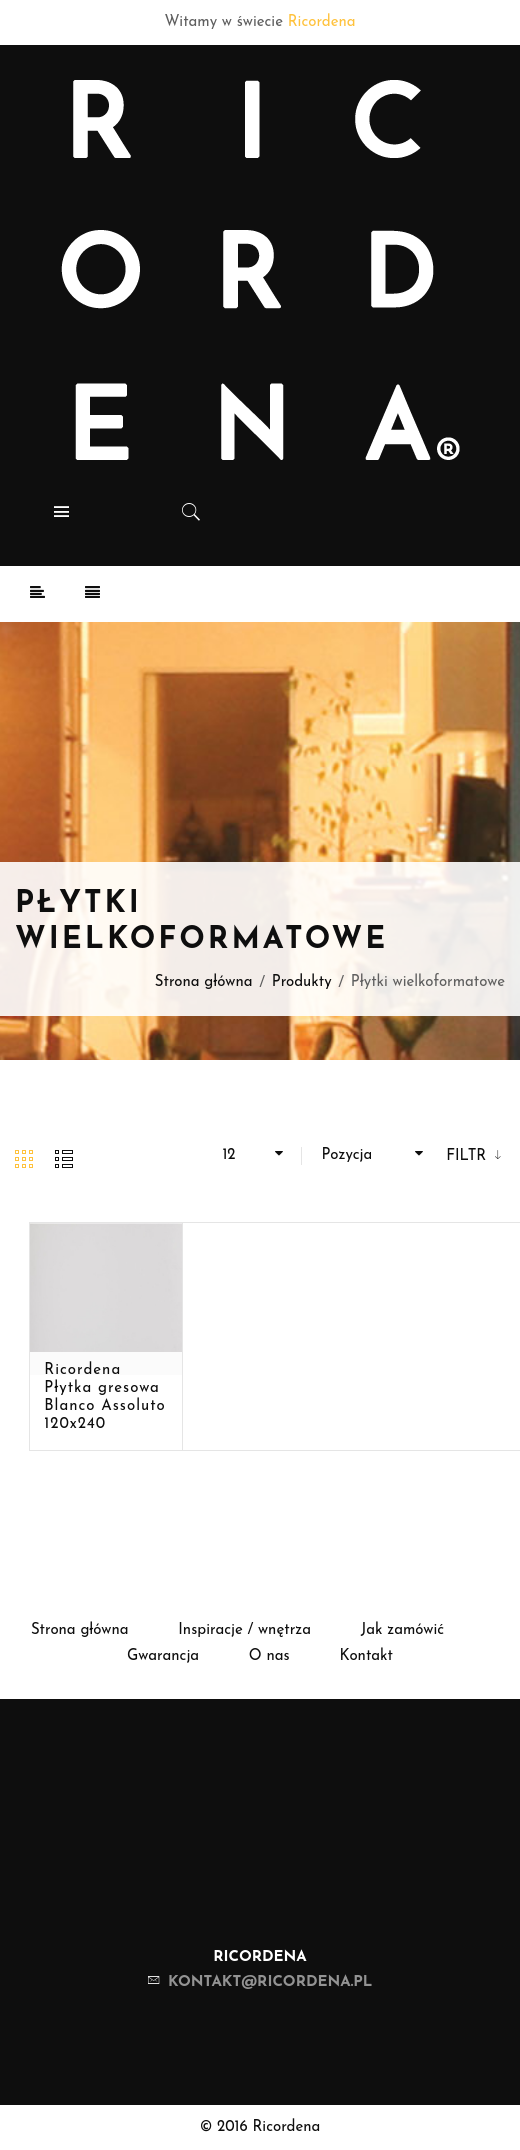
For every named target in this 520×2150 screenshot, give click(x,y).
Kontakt (366, 1656)
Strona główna (204, 982)
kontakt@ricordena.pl (270, 1982)
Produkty (302, 982)
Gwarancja (163, 1656)
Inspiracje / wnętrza (244, 1630)
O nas (269, 1656)
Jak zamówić (402, 1630)
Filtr (468, 1156)
